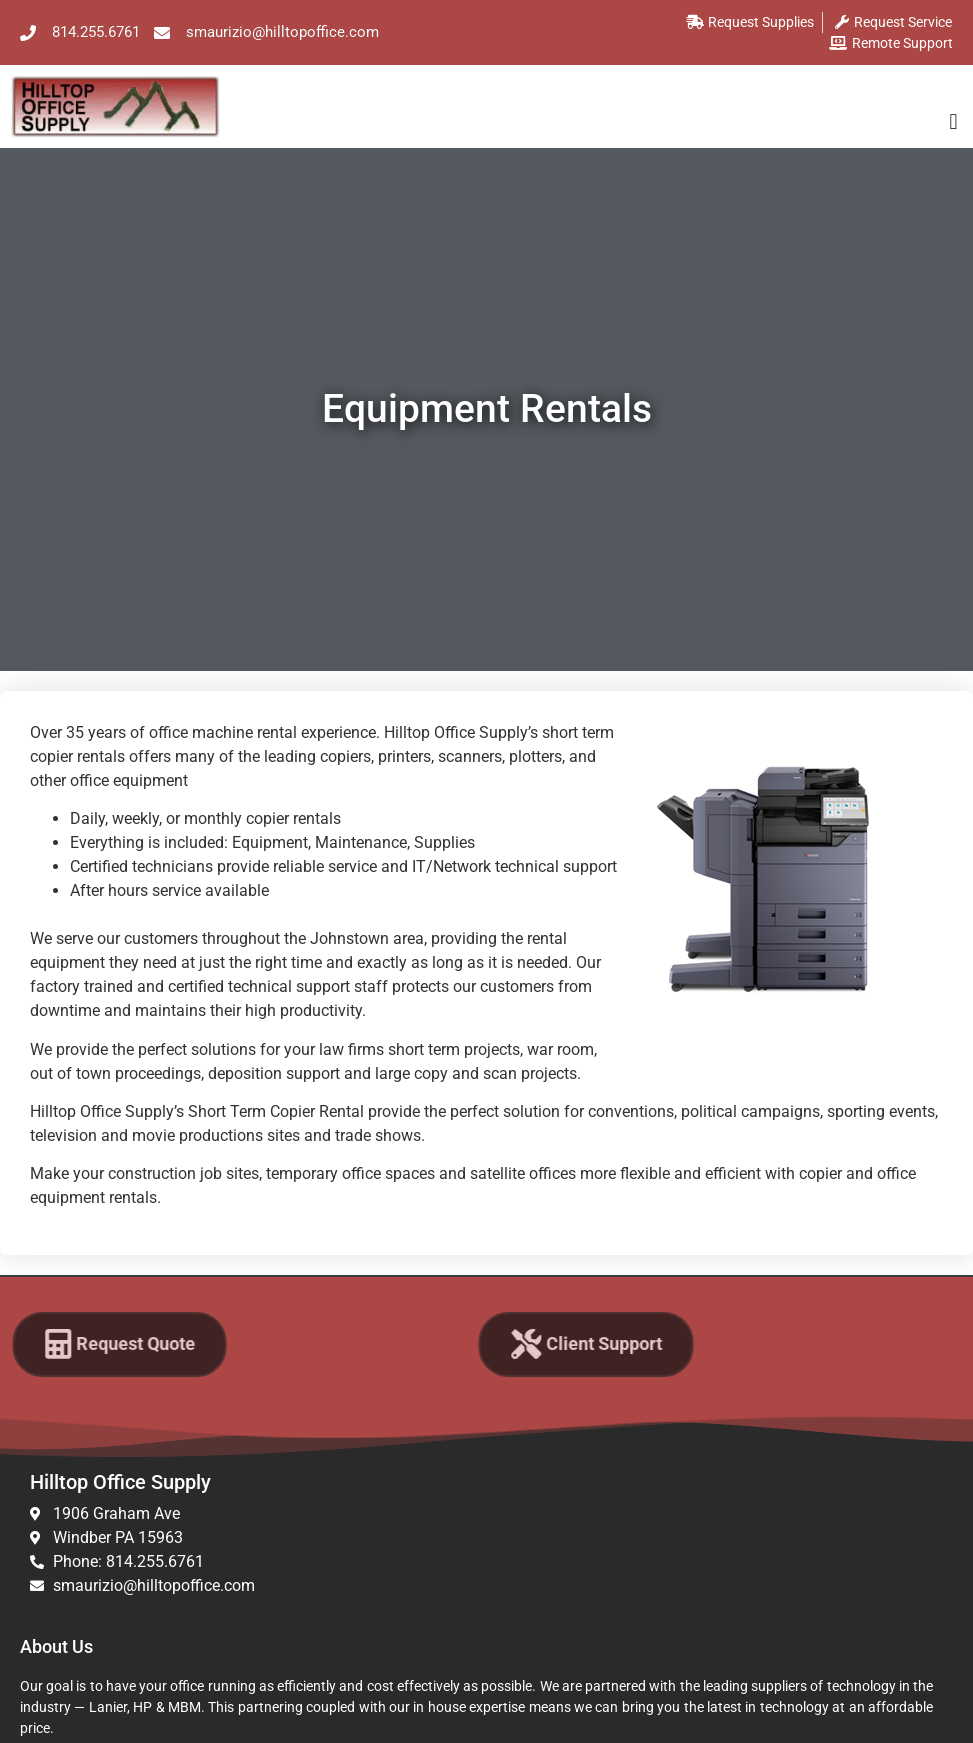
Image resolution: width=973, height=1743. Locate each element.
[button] (953, 121)
